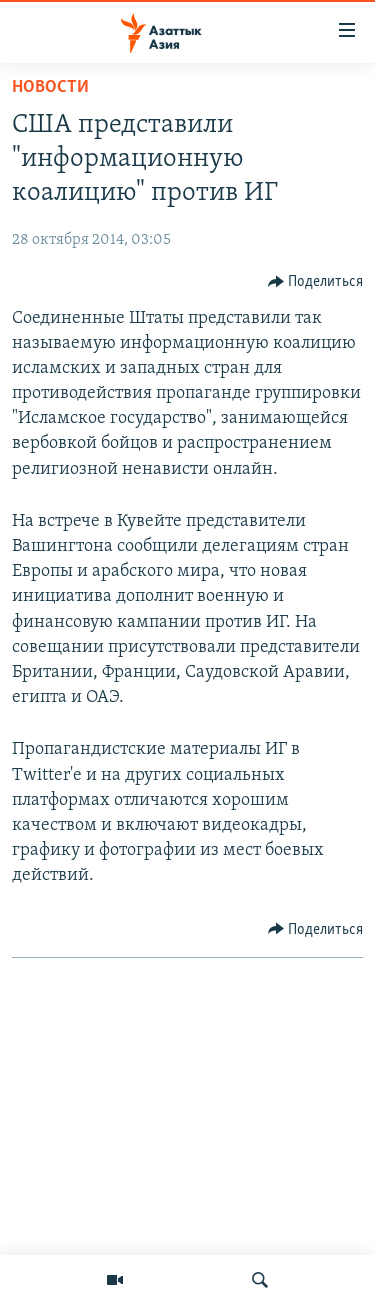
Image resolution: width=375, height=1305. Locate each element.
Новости (50, 87)
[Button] (316, 282)
